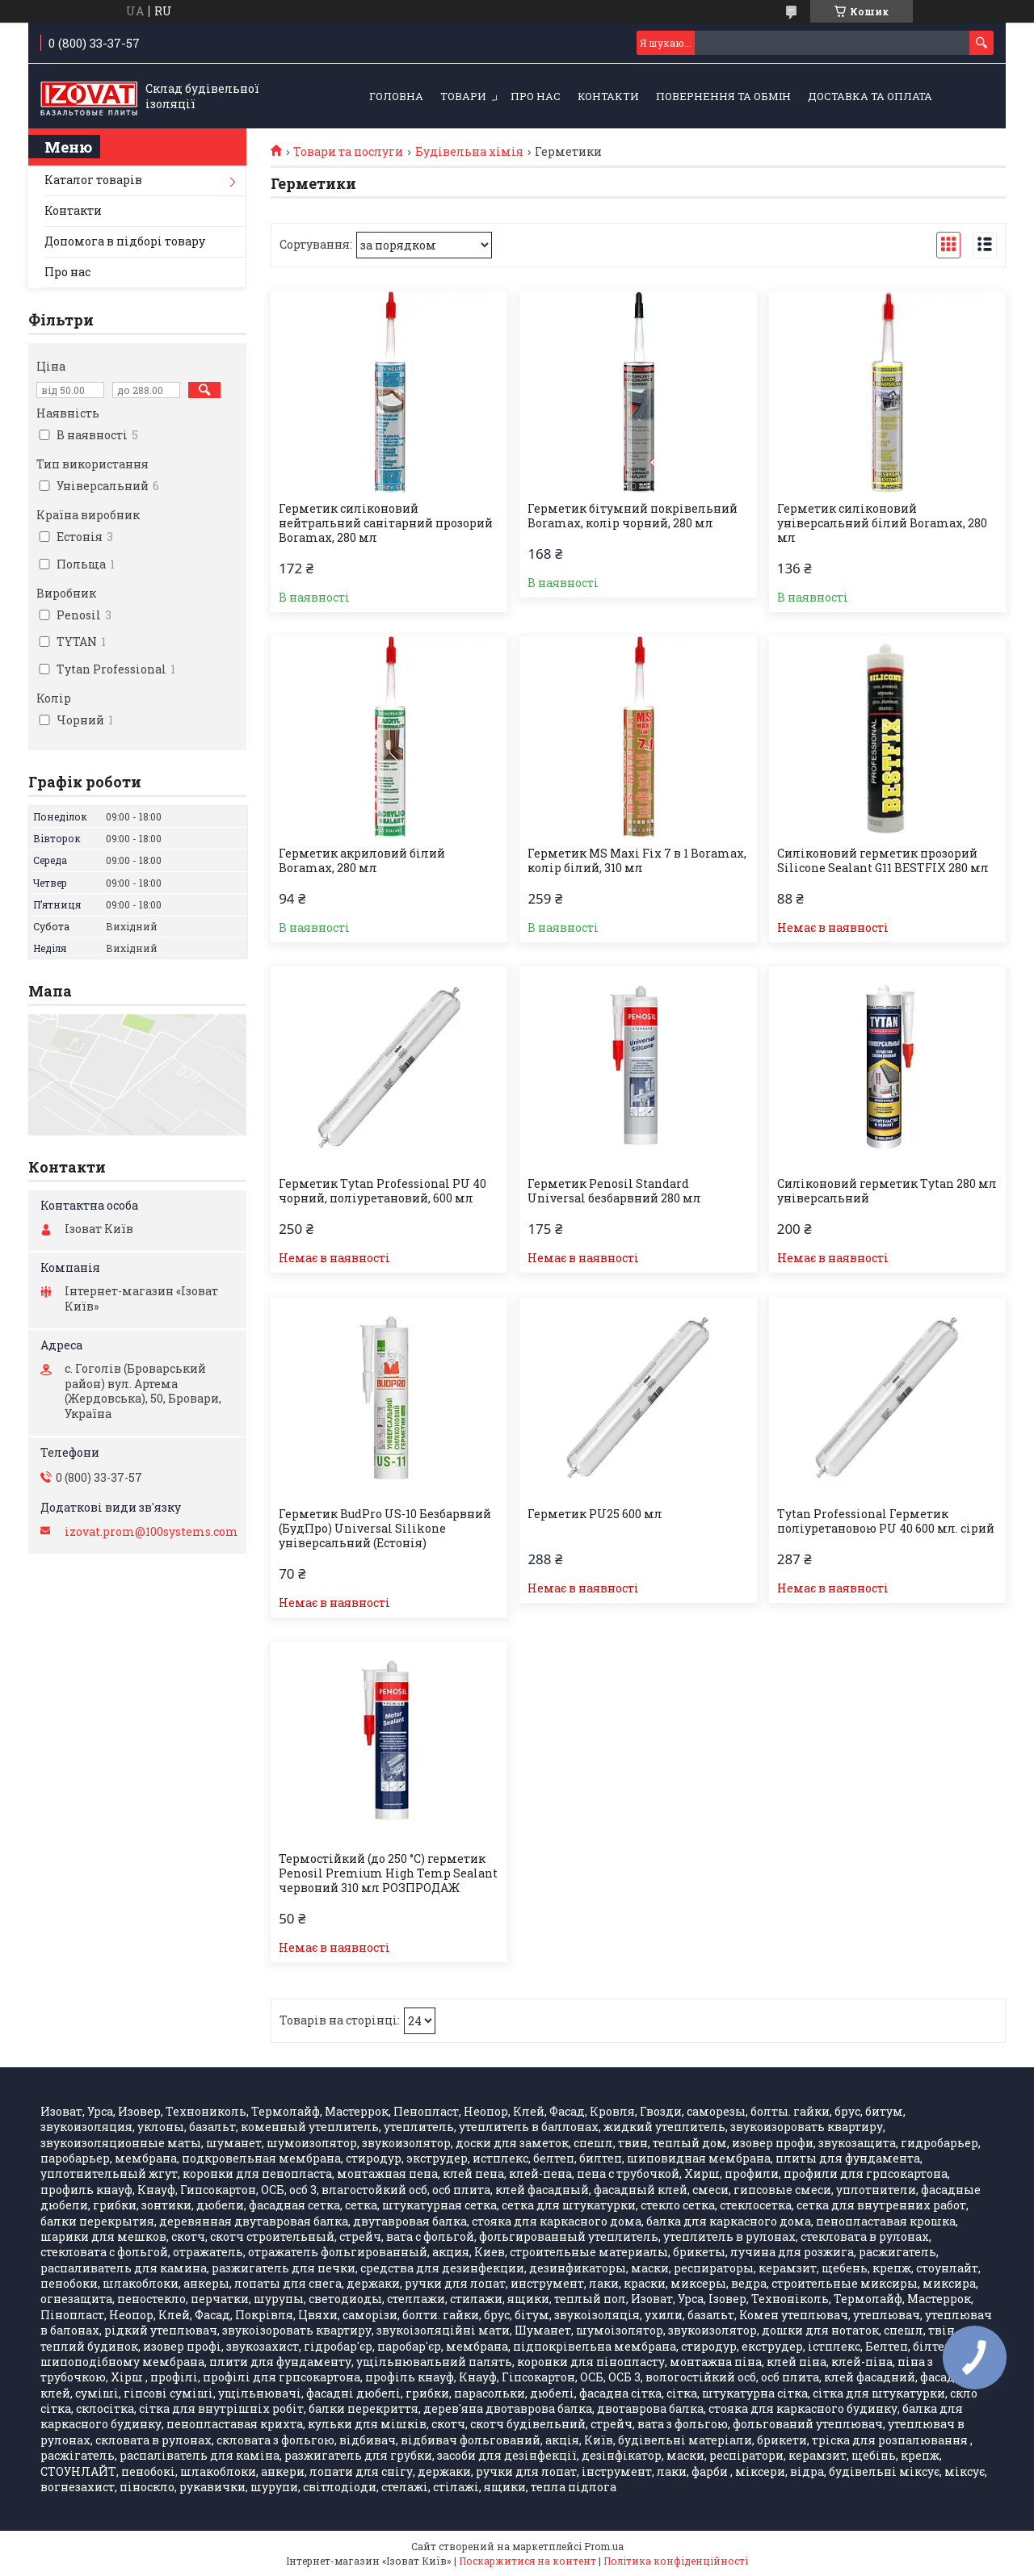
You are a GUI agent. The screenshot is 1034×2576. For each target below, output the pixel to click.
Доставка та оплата (870, 96)
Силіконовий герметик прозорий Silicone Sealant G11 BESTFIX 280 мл (883, 860)
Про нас (536, 96)
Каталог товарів (93, 179)
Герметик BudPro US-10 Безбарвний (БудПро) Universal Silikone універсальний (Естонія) (385, 1528)
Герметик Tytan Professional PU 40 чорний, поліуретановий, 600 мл (382, 1191)
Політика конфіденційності (675, 2560)
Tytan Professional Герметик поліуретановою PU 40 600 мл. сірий (885, 1521)
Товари (463, 96)
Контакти (608, 96)
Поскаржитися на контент (527, 2560)
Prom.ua (604, 2546)
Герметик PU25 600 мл (595, 1514)
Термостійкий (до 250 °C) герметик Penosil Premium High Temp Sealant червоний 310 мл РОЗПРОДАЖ (388, 1873)
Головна (396, 96)
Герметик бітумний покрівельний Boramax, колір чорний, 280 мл (633, 516)
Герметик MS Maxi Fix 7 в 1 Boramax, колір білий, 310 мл (637, 860)
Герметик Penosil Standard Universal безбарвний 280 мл (614, 1191)
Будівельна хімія (469, 152)
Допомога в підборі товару (124, 241)
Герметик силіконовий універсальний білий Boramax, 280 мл (882, 523)
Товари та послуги (348, 152)
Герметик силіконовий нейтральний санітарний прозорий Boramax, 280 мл (386, 523)
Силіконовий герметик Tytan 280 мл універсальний (887, 1191)
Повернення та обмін (723, 96)
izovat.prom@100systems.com (151, 1532)
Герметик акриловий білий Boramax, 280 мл (362, 860)
